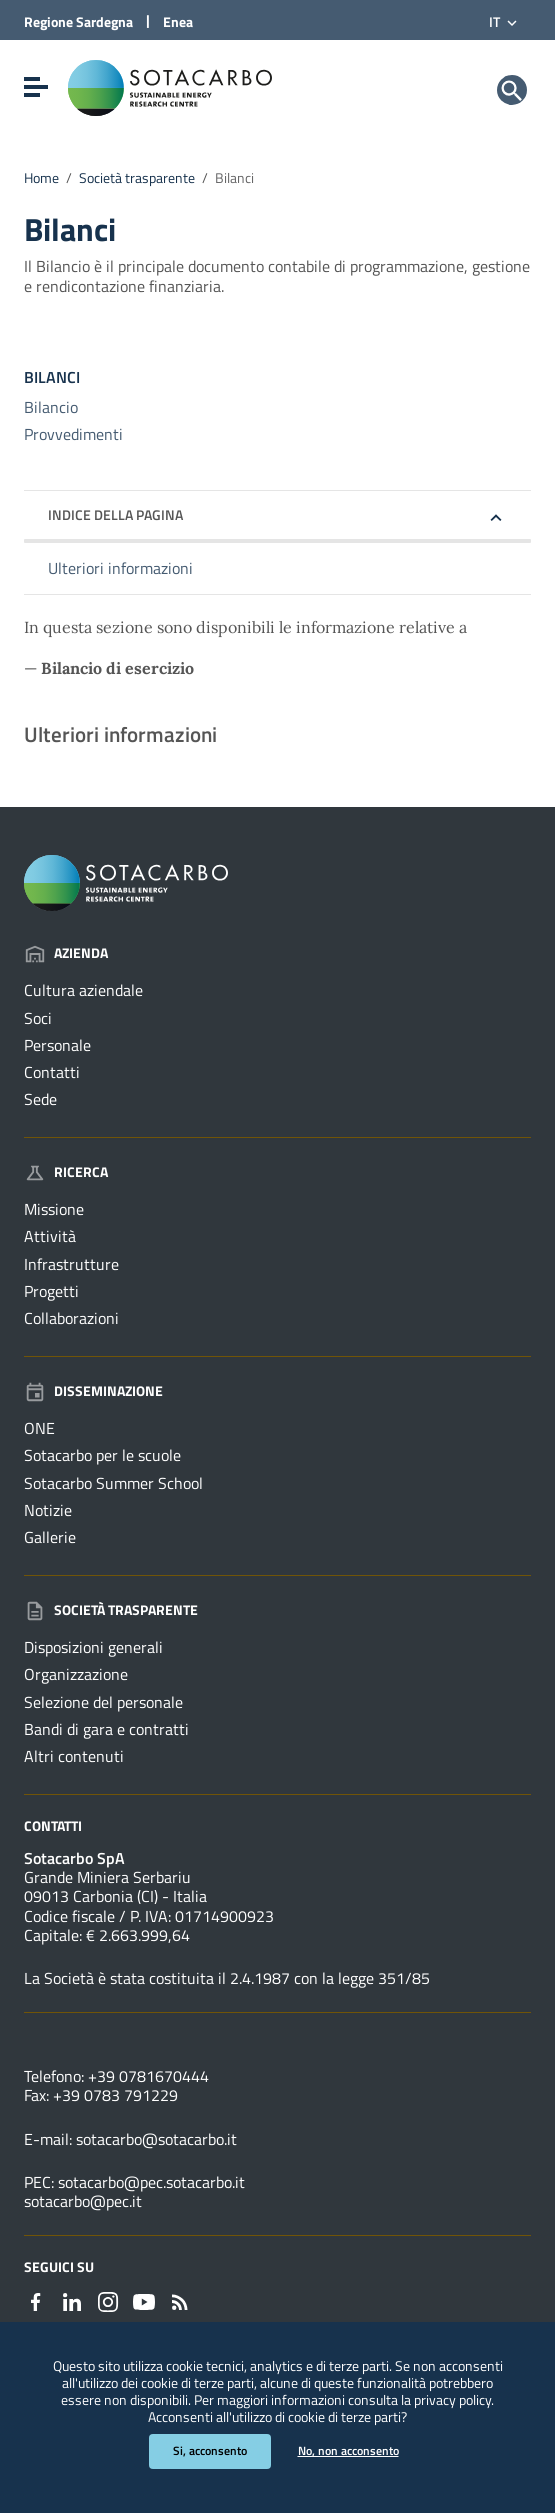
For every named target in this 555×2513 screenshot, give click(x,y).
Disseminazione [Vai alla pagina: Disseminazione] (93, 1390)
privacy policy (452, 2400)
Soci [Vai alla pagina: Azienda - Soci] (38, 1018)
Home (41, 178)
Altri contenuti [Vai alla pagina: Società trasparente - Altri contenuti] (74, 1756)
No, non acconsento (348, 2450)
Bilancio (51, 407)
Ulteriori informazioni (120, 568)
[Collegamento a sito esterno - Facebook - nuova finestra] (36, 2300)
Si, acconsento (210, 2450)
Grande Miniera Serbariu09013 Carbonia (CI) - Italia (115, 1886)
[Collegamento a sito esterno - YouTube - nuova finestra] (144, 2300)
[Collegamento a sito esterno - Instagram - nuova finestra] (108, 2300)
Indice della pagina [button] (115, 514)
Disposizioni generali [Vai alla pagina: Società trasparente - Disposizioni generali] (93, 1647)
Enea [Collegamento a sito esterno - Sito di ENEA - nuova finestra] (178, 21)
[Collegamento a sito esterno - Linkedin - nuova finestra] (72, 2300)
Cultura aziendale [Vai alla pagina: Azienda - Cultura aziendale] (83, 990)
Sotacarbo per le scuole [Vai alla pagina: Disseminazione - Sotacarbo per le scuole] (102, 1455)
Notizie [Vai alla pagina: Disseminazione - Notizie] (48, 1510)
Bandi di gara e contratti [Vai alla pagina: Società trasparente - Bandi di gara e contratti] (106, 1729)
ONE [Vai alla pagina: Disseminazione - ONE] (39, 1428)
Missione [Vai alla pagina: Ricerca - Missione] (54, 1209)
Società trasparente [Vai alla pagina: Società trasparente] (111, 1609)
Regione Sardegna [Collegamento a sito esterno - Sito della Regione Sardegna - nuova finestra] (78, 21)
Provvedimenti (73, 434)
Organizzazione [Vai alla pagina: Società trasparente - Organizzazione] (76, 1674)
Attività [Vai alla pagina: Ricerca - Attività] (50, 1236)
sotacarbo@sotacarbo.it (156, 2139)
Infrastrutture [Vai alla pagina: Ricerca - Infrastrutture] (71, 1264)
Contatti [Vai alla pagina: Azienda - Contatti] (52, 1072)
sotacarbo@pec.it (83, 2201)
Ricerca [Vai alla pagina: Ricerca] (66, 1171)
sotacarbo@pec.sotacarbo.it (151, 2182)
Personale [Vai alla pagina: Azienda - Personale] (57, 1045)
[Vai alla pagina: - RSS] (180, 2300)
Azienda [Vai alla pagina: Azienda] (66, 952)
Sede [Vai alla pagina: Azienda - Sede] (40, 1099)
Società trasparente (137, 178)
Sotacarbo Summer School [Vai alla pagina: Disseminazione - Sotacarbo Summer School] (113, 1483)
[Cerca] (512, 90)
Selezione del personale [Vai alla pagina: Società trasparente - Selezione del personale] (103, 1702)
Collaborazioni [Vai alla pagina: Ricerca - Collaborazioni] (71, 1318)
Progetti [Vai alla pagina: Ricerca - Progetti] (51, 1291)
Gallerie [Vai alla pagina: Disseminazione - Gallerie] (50, 1537)
